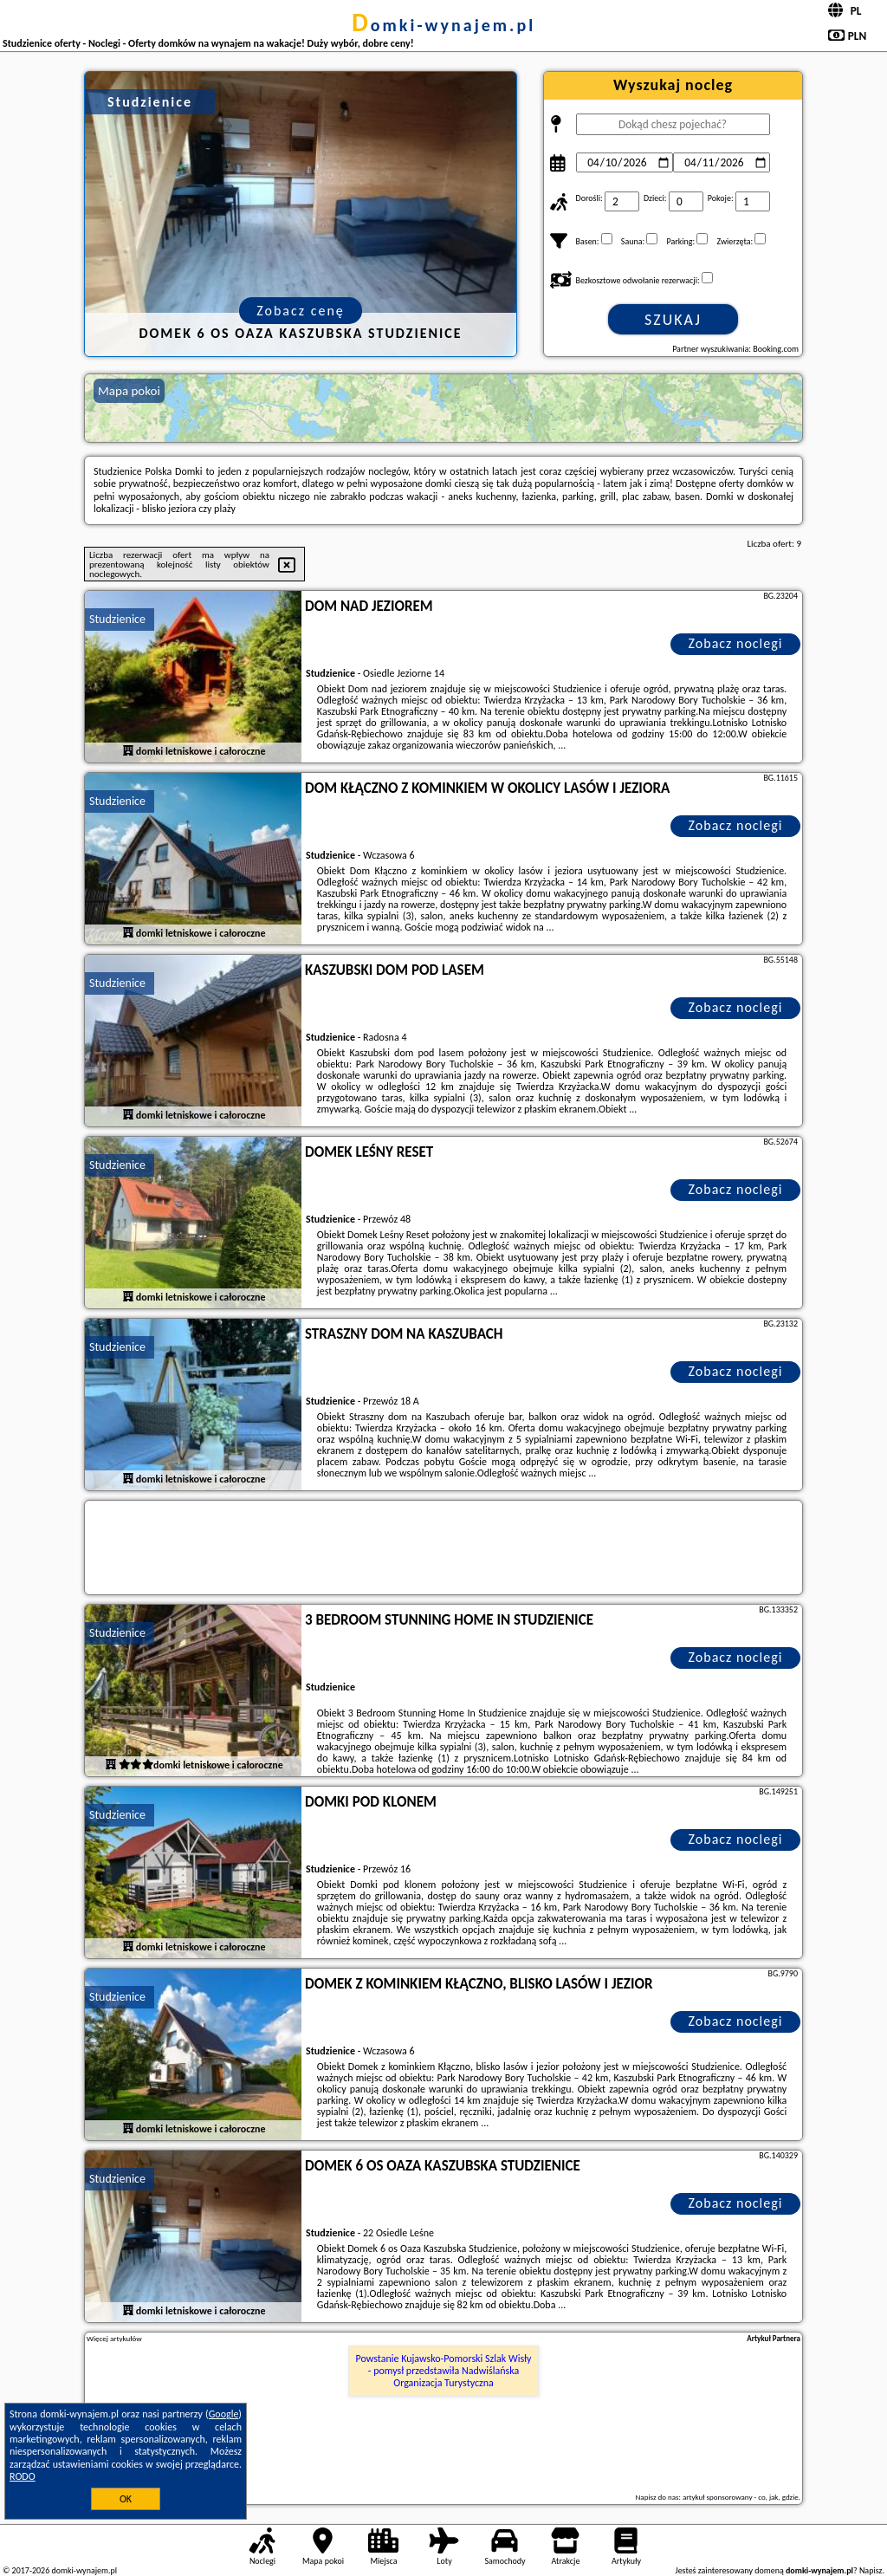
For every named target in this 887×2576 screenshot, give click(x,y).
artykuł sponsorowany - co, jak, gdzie (741, 2496)
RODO (23, 2476)
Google (224, 2414)
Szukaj (673, 319)
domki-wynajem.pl (443, 25)
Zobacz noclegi (736, 643)
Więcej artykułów (114, 2338)
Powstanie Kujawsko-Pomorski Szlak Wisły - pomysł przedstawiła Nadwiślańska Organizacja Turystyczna (444, 2371)
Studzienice (117, 619)
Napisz (871, 2570)
